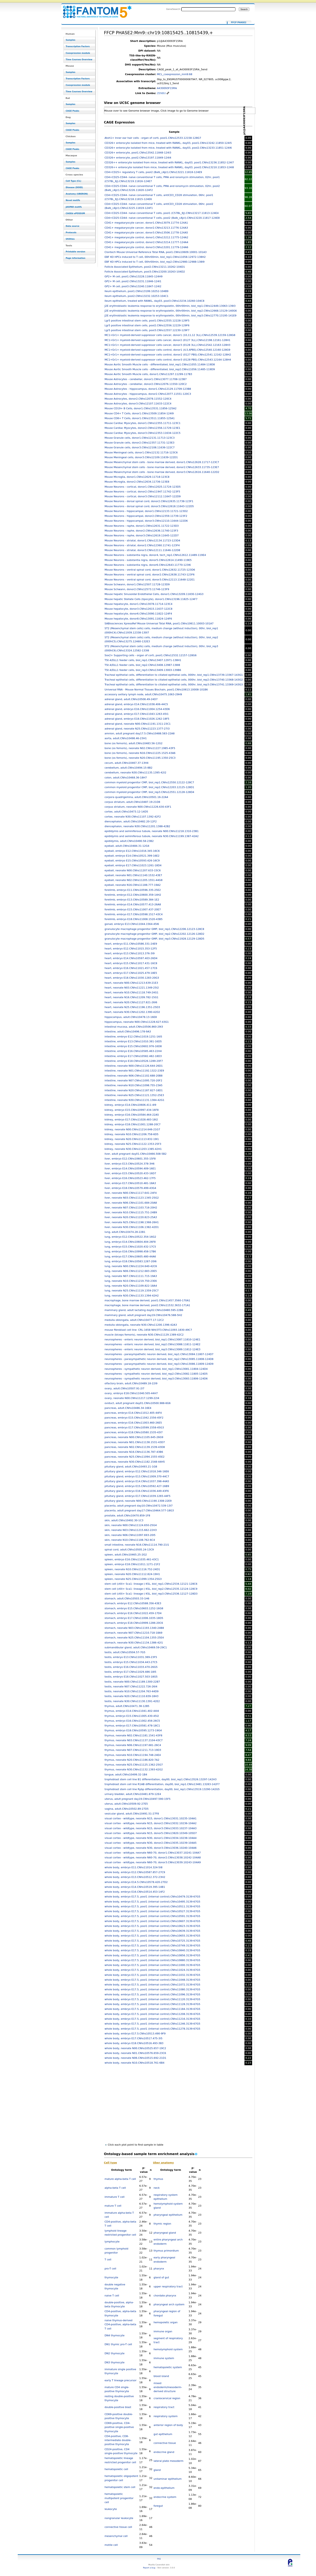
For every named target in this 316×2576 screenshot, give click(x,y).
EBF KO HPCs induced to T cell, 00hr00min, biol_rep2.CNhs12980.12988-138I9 (155, 261)
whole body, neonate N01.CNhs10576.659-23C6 (135, 2053)
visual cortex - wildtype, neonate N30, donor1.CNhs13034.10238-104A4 (151, 1837)
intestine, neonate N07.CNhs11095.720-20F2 (133, 1080)
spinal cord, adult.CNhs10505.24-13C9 (129, 1549)
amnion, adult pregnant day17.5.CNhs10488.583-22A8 (140, 733)
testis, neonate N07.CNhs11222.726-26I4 (131, 1686)
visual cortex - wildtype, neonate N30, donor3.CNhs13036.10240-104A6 (151, 1847)
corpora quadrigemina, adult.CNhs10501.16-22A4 (136, 797)
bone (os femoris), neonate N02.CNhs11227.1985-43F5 (140, 748)
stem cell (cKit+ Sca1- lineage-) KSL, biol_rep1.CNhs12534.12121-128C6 (151, 1583)
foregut (158, 2505)
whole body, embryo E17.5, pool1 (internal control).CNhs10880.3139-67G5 (152, 1960)
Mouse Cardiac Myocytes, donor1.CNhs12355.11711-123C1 (143, 423)
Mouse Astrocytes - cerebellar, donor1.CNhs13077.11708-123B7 (146, 379)
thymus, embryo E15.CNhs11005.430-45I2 (132, 1715)
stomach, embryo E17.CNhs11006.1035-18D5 (134, 1618)
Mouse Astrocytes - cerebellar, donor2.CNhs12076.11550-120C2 (146, 383)
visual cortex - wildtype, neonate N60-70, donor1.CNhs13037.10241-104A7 (153, 1852)
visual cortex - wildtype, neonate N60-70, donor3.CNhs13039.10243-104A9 (153, 1862)
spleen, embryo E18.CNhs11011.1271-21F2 (132, 1564)
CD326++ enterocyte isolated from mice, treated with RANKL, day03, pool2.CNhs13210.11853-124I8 (169, 167)
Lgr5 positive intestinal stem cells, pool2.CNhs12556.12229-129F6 (147, 325)
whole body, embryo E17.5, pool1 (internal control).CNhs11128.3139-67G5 (152, 2004)
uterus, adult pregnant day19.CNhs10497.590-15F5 (137, 1798)
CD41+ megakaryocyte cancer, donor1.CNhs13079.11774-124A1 (146, 222)
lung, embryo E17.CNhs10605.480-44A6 (130, 1256)
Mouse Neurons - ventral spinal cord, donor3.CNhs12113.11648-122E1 (150, 579)
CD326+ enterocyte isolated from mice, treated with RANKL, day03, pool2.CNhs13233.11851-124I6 (168, 147)
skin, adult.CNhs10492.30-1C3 (124, 1520)
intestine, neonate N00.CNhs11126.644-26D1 (134, 1065)
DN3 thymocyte (115, 2362)
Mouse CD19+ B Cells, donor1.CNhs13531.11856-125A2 (141, 408)
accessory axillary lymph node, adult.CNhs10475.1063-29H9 (143, 694)
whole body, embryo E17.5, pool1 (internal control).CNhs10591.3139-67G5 (152, 1916)
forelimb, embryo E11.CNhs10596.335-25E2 (133, 889)
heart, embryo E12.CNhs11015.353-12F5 (131, 948)
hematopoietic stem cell (120, 2487)
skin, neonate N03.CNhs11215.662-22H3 (131, 1530)
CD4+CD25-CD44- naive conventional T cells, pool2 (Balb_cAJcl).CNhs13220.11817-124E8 (162, 217)
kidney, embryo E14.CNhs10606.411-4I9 (130, 1104)
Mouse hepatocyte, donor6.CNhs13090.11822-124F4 (138, 613)
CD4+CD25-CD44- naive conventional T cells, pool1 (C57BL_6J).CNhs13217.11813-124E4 (162, 212)
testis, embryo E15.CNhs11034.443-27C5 (131, 1662)
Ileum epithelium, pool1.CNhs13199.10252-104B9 (136, 291)
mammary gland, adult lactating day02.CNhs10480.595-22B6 (144, 1310)
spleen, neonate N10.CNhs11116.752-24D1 (132, 1569)
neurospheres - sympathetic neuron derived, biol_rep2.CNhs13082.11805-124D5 (156, 1373)
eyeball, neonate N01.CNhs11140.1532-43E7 (133, 875)
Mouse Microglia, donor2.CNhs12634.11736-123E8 (137, 481)
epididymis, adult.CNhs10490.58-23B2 (129, 840)
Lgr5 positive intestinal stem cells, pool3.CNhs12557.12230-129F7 (147, 330)
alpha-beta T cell (115, 2187)
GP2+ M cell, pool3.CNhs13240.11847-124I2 (133, 286)
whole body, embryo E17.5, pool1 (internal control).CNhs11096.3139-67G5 (152, 1994)
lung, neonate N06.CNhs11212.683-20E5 (131, 1270)
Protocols (71, 232)
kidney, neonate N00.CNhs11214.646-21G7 (132, 1129)
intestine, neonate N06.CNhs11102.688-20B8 (134, 1075)
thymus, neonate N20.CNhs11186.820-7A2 (132, 1759)
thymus (158, 2178)
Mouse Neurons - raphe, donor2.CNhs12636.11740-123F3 (141, 530)
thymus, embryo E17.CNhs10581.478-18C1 (132, 1725)
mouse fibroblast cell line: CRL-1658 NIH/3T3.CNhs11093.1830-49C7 (148, 1329)
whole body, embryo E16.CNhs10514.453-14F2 (135, 1891)
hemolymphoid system (168, 2349)
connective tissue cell (118, 2526)
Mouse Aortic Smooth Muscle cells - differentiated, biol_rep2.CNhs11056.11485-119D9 (160, 369)
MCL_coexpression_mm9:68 (174, 74)
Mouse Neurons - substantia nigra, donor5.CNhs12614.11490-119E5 (148, 560)
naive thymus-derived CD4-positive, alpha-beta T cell (120, 2324)
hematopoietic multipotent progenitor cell (119, 2498)
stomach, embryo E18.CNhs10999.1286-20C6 (134, 1622)
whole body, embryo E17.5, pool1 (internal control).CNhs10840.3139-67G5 (152, 1950)
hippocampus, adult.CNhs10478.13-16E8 (131, 1017)
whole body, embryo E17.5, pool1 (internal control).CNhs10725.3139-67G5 (152, 1940)
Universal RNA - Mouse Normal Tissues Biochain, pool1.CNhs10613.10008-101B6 (156, 689)
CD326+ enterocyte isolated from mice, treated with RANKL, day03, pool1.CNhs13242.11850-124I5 (168, 142)
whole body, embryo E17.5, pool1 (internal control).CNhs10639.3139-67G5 (152, 1930)
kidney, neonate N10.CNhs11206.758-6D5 (132, 1134)
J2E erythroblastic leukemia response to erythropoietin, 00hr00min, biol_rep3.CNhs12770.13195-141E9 (170, 315)
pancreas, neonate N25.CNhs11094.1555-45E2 (135, 1456)
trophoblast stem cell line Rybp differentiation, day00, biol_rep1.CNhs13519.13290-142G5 (162, 1789)
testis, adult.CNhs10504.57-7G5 (125, 1652)
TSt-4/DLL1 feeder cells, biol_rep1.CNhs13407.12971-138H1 (143, 660)
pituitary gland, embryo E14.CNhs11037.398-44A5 (137, 1481)
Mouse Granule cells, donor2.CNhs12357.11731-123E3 (140, 442)
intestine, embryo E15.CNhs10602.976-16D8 (133, 1046)
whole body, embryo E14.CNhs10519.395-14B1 (135, 1886)
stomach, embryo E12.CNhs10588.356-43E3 (133, 1603)
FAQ (159, 2559)
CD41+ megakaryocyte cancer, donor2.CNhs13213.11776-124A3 (146, 227)
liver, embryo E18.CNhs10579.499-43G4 (130, 1188)
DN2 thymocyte (115, 2353)
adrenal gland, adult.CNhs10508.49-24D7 (131, 699)
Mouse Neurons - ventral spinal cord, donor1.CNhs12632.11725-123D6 (150, 569)
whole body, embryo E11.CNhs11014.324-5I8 (133, 1867)
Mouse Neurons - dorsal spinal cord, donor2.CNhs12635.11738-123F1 (149, 501)
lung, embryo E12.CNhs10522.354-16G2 (130, 1236)
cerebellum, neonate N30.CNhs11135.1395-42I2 (135, 772)
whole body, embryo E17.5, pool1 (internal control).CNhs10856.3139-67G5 (152, 1955)
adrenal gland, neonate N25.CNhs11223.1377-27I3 (137, 728)
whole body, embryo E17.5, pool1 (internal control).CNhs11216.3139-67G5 (152, 2018)
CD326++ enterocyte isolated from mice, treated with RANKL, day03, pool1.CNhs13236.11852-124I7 (169, 162)
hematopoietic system (168, 2367)
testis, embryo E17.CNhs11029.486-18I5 (130, 1671)
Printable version (75, 252)
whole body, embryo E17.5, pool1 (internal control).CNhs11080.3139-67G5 (152, 1989)
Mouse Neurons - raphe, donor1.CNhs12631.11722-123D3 (142, 525)
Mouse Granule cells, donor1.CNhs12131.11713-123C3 (140, 437)
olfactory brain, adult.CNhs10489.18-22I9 (131, 1383)
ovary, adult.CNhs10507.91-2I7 (124, 1388)
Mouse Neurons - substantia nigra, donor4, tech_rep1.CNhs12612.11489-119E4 (155, 554)
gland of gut (161, 2277)
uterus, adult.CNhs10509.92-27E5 (126, 1803)
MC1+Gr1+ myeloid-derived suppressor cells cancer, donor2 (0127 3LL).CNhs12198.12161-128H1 (168, 340)
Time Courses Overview (79, 59)
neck (157, 2187)
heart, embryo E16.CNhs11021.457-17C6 (131, 968)
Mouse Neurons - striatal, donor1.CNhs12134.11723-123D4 (142, 540)
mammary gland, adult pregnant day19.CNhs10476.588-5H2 (143, 1315)
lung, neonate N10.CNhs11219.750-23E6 (131, 1280)
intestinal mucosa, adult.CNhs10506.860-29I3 (134, 1026)
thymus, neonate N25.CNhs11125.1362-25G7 (134, 1764)
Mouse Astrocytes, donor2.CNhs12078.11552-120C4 (138, 398)
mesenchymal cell (116, 2536)
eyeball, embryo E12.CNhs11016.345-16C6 (132, 850)
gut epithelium (163, 2434)
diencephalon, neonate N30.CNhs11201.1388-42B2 (137, 826)
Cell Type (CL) (73, 181)
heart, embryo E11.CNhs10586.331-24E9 (131, 943)
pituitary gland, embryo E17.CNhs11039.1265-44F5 (137, 1495)
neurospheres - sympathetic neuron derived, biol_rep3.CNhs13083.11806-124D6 (156, 1378)
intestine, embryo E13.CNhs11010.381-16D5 (133, 1041)
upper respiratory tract (168, 2286)
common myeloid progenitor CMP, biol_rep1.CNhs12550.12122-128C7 (149, 782)
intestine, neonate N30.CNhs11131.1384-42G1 (134, 1099)
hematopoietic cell (116, 2469)
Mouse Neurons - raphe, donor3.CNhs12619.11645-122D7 (142, 535)
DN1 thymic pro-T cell (118, 2344)
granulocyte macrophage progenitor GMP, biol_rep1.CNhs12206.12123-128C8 (154, 929)
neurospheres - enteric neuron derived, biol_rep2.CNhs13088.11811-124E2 (153, 1344)
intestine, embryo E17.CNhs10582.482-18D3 (133, 1056)
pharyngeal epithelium (168, 2214)
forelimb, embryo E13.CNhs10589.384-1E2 (132, 899)
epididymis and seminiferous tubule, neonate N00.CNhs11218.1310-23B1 (152, 831)
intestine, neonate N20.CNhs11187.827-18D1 (134, 1090)
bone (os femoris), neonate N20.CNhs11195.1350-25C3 (140, 757)
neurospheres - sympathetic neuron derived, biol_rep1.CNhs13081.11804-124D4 (156, 1368)
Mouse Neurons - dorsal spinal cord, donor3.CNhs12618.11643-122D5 (149, 506)
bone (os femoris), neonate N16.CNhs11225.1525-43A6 (140, 752)
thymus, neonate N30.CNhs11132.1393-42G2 (134, 1769)
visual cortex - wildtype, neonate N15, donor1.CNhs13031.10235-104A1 (151, 1818)
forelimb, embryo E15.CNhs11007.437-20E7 (133, 909)
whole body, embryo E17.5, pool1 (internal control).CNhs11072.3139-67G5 (152, 1984)
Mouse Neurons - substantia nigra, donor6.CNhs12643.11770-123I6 (148, 564)
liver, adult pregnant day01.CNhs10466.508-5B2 (136, 1153)
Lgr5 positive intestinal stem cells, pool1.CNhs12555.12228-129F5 (147, 320)
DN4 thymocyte (115, 2335)
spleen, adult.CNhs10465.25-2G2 (126, 1554)
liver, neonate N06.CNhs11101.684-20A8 (131, 1202)
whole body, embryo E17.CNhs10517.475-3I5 (133, 2038)
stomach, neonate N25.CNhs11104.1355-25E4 (134, 1637)
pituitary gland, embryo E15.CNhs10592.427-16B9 (137, 1486)
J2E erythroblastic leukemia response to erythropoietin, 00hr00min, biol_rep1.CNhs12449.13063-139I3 (170, 305)
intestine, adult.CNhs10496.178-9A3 (128, 1031)
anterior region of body (168, 2425)
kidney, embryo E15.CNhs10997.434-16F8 (132, 1109)
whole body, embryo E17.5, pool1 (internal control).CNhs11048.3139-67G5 (152, 1979)
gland (157, 2469)
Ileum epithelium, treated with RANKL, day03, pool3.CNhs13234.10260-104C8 (154, 300)
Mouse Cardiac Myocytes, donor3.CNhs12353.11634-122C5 (143, 432)
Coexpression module (78, 53)
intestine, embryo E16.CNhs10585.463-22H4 (133, 1051)
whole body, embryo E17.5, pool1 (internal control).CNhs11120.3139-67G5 (152, 1999)
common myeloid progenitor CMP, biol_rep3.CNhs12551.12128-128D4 (149, 792)
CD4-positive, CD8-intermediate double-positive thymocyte (118, 2440)
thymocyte (111, 2277)
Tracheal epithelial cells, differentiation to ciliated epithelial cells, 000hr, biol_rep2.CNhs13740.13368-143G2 (174, 679)
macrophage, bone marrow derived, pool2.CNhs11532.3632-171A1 (147, 1305)
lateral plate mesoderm (168, 2460)
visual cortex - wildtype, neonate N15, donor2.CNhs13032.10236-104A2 (151, 1823)
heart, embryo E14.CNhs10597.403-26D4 (131, 958)
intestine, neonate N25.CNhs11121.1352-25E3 (134, 1095)
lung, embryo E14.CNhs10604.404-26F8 (130, 1241)
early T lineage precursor (120, 2380)
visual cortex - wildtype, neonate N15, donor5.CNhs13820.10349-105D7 (151, 1833)
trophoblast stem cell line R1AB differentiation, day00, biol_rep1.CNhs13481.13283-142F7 (162, 1784)
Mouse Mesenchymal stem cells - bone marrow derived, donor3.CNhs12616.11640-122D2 (162, 472)
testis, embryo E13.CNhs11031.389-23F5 (131, 1657)
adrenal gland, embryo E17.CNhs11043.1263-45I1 (137, 713)
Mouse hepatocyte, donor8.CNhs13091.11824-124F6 (138, 618)
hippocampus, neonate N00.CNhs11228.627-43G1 (137, 1021)
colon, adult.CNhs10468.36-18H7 (126, 777)
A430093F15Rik (167, 88)
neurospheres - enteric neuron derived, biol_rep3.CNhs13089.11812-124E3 (153, 1349)
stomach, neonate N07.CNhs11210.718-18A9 (133, 1632)
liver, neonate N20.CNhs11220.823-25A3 (131, 1217)
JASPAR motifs (74, 207)
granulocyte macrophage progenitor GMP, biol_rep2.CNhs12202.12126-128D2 (154, 933)
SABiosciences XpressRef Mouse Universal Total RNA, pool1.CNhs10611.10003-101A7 (159, 623)
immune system (164, 2358)
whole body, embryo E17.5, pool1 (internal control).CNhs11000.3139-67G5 (152, 1965)
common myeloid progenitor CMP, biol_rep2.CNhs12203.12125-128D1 (149, 787)
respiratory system (166, 2416)
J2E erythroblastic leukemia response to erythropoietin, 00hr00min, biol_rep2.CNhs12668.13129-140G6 (171, 310)
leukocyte (111, 2509)
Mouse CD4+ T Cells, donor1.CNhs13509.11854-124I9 (139, 413)
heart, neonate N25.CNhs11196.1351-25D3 (132, 1007)
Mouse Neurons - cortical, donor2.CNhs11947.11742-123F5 (142, 491)
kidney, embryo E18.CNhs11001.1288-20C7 (133, 1124)
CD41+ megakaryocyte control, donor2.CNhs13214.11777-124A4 (146, 242)
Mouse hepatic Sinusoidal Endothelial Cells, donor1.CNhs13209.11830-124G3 (154, 594)
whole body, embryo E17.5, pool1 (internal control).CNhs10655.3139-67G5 (152, 1935)
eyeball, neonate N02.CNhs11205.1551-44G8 (134, 880)
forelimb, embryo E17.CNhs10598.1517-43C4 (134, 914)
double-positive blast (118, 2407)
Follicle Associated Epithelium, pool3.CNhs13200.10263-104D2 (145, 271)
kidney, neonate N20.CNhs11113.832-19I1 (132, 1139)
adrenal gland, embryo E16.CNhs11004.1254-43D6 (137, 709)
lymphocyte (112, 2241)
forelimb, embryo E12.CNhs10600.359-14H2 (133, 894)
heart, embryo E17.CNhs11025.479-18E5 (131, 972)
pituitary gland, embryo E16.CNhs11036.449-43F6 (137, 1490)
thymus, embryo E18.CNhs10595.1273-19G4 (133, 1730)
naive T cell (112, 2295)
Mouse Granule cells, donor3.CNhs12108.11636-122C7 (140, 447)
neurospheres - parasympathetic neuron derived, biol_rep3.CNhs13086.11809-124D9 (159, 1363)
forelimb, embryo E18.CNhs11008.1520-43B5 (134, 919)
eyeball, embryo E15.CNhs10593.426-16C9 (132, 860)
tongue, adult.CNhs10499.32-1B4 (126, 1774)
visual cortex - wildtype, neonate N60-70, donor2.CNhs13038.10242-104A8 (153, 1857)
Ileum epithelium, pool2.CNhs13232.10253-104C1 (136, 295)
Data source (72, 226)
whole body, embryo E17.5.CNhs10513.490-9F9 (135, 2033)
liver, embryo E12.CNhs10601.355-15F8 (130, 1158)
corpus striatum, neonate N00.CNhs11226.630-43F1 (138, 806)
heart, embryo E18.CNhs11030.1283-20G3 (132, 977)
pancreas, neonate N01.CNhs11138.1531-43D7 (135, 1442)
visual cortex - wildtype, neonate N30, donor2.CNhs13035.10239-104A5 (151, 1842)
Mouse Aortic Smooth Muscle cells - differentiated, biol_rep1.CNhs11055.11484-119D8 (160, 364)
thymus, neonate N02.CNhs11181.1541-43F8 (133, 1735)
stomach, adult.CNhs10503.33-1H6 (127, 1598)
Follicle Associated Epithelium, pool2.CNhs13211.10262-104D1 (145, 266)
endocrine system (165, 2496)
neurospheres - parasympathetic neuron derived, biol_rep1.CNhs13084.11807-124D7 (159, 1354)
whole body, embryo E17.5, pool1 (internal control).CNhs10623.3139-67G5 (152, 1925)
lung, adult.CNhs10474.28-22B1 (125, 1231)
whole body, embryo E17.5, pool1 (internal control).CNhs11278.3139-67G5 (152, 2028)
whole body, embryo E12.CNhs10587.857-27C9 (135, 1872)
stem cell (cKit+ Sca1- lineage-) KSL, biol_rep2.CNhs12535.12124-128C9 (151, 1588)
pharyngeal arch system (169, 2304)
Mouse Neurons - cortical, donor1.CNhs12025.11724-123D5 (143, 486)
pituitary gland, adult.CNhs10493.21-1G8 (131, 1466)
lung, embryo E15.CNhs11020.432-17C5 (130, 1246)
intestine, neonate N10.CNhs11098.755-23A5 (134, 1085)
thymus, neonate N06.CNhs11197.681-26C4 (133, 1745)
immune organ (163, 2331)
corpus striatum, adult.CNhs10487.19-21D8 (132, 801)
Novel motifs (73, 200)
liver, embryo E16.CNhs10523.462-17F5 (130, 1178)
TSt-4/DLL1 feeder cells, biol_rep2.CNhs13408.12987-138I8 (142, 664)
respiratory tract (164, 2407)
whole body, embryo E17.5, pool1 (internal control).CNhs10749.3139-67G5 (152, 1945)
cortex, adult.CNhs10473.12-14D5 (126, 811)
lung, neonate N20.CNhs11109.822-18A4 (131, 1285)
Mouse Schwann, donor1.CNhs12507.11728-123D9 (137, 584)
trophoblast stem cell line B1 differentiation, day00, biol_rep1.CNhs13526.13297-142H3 (161, 1779)
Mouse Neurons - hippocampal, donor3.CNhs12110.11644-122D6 (146, 520)
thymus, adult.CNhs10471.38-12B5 (127, 1706)
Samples (70, 40)
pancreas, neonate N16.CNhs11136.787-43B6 (134, 1451)
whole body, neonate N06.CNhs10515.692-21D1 (135, 2057)
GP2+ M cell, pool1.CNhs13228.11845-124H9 (134, 276)
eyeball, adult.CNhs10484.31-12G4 (127, 845)
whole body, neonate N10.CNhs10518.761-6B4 (134, 2062)
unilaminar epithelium (168, 2478)
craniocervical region (167, 2398)
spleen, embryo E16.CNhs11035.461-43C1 (132, 1559)
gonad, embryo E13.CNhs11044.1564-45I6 (132, 923)
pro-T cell (110, 2268)
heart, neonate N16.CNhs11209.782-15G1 (131, 997)
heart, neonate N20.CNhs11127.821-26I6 (131, 1002)
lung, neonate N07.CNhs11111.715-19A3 (131, 1276)
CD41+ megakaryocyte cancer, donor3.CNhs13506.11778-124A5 (146, 232)
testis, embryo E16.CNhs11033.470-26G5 (131, 1666)
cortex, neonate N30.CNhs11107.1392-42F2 (133, 816)
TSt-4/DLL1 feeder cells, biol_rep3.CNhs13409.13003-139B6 (143, 669)
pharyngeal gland (165, 2232)
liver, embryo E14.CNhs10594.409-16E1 (130, 1168)
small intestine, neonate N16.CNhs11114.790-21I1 (137, 1544)
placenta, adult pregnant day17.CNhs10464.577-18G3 (139, 1510)
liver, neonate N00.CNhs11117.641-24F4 (131, 1192)
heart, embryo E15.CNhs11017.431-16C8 (131, 963)
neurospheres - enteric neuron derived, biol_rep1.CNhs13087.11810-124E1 (153, 1339)
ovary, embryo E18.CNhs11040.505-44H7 (131, 1393)
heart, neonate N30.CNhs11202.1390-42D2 (132, 1011)
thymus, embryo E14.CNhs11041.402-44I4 (132, 1710)
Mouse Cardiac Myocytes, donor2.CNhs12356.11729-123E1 (142, 427)
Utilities (70, 239)
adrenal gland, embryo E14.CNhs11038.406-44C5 (136, 704)
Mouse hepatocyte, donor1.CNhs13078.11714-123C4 (139, 603)
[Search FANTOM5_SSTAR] (208, 9)
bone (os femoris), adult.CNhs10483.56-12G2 (134, 743)
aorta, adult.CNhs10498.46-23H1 (126, 738)
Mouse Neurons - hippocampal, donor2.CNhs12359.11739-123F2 (146, 515)
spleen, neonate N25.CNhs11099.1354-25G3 (133, 1578)
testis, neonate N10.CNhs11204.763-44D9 (132, 1691)
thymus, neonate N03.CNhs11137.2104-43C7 (134, 1740)
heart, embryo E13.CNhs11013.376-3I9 (130, 953)
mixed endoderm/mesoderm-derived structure (168, 2387)
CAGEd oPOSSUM (75, 213)
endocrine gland (164, 2452)
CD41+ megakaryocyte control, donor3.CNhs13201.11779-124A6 (146, 247)
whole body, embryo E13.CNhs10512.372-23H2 (135, 1877)
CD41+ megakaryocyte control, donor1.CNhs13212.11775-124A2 (146, 237)
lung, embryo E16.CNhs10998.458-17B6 (130, 1251)
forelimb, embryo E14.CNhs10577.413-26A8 (133, 904)
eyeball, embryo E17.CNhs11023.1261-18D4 (133, 865)
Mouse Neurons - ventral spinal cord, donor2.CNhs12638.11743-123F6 (150, 574)
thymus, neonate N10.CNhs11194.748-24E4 (133, 1754)
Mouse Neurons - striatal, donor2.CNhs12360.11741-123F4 (142, 545)
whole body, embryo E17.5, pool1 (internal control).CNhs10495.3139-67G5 (152, 1901)
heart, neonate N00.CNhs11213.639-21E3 (131, 982)
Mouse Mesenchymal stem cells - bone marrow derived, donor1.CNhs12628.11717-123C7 (162, 462)
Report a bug (149, 2568)
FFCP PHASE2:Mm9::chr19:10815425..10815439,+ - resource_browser (94, 9)
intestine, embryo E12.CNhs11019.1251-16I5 (133, 1036)
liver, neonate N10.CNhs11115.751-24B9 (131, 1212)
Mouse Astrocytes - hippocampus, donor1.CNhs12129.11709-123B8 (148, 388)
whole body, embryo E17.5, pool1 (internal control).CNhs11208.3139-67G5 (152, 2013)
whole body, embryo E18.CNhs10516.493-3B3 (134, 2043)
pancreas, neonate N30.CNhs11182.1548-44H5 (135, 1461)
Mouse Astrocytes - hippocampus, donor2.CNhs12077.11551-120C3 (148, 393)
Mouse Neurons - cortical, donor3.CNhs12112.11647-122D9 (143, 496)
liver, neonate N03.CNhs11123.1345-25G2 (132, 1197)
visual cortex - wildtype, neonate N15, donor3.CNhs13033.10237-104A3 (151, 1828)
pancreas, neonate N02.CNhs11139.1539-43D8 (135, 1447)
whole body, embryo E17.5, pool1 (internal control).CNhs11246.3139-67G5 (152, 2023)
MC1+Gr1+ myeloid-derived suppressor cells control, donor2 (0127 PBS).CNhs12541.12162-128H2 (168, 354)
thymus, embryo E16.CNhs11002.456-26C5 (132, 1720)
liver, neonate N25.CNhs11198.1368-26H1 (132, 1222)
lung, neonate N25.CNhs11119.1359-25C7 (132, 1290)
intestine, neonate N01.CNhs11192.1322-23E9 (134, 1070)
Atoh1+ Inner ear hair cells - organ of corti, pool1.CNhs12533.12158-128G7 (153, 137)
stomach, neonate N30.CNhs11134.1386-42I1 (134, 1642)
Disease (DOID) (74, 187)
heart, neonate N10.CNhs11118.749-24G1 (131, 992)
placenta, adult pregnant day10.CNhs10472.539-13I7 (139, 1505)
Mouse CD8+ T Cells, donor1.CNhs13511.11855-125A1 (140, 418)
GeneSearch (173, 9)
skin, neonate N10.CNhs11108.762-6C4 (130, 1539)
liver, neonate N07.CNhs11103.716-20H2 (131, 1207)
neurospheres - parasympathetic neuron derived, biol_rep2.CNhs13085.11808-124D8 (159, 1359)
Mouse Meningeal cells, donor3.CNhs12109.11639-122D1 (141, 457)
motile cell (111, 2544)
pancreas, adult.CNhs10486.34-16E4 (128, 1407)
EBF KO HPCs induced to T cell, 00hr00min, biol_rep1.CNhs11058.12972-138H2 (155, 256)
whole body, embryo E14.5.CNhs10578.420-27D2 (136, 1882)
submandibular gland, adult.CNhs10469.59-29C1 (136, 1647)
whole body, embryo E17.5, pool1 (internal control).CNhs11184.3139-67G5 (152, 2008)
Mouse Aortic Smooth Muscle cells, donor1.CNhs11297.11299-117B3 (148, 374)
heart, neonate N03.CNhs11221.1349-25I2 (132, 987)
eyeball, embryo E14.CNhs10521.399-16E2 (132, 855)
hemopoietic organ (166, 2322)
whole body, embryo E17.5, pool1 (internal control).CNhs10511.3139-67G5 (152, 1906)
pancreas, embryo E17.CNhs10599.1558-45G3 (134, 1427)
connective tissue (165, 2442)
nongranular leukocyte (119, 2518)
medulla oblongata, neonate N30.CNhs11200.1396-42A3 (141, 1324)
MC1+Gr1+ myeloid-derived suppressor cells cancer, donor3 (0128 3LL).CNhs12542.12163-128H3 (168, 344)
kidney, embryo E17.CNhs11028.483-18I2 (131, 1119)
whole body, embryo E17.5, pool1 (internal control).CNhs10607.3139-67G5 (152, 1921)
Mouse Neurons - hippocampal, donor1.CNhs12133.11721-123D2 (146, 511)
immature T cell (115, 2196)
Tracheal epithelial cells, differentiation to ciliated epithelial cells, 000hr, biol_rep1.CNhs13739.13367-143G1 (174, 674)
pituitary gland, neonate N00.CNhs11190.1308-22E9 (138, 1500)
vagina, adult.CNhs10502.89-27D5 (127, 1808)
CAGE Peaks (72, 111)
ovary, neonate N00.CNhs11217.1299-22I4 (132, 1398)
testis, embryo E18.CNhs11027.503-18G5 (131, 1676)
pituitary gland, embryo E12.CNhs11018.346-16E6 (137, 1471)
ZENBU (161, 93)
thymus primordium (166, 2250)
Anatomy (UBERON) (77, 194)
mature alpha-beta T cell (120, 2178)
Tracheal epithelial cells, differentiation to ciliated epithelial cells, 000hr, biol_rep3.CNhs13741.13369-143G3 (174, 684)
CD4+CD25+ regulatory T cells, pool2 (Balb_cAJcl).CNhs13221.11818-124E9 (153, 172)
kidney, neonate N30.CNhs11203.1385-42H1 (133, 1148)
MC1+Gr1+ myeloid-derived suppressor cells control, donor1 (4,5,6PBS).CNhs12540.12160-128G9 (167, 349)
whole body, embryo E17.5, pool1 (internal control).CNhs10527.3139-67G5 (152, 1911)
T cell (108, 2259)
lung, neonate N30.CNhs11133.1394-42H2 (132, 1295)
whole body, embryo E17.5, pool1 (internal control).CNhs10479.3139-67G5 (152, 1896)
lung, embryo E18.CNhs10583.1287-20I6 (131, 1261)
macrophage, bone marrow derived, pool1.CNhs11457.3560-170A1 (147, 1300)
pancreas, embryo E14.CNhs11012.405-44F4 (133, 1412)
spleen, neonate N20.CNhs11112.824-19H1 (132, 1574)
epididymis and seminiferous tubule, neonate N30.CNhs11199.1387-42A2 (152, 836)
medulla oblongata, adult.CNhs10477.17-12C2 (134, 1319)
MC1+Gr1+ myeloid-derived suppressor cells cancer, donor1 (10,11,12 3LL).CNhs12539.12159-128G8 (170, 335)
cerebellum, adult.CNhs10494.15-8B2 (129, 767)
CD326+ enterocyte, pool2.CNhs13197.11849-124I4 (138, 157)
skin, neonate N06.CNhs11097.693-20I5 (130, 1535)
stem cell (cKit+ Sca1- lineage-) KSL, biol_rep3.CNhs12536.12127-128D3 (151, 1593)
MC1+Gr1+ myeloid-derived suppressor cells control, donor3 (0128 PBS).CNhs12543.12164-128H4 (168, 359)
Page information (75, 258)
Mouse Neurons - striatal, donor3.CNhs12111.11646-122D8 (142, 550)
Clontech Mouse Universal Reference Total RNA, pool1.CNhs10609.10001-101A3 (156, 252)
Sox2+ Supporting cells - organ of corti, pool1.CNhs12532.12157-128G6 (151, 655)
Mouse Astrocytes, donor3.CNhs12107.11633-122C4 (138, 403)
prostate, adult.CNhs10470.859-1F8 (127, 1515)
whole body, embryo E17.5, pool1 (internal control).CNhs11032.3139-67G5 (152, 1974)
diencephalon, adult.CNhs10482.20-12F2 (131, 821)
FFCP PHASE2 (238, 23)
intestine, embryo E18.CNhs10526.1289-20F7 (134, 1060)
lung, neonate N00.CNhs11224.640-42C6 (131, 1266)
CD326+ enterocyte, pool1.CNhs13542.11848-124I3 (138, 152)
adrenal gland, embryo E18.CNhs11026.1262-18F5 (137, 718)
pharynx (159, 2268)
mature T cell (113, 2205)
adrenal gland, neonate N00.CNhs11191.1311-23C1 (138, 723)
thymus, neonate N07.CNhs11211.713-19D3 (133, 1749)
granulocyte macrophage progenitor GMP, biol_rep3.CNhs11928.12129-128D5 (154, 938)
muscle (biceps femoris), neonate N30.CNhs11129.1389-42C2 (144, 1334)
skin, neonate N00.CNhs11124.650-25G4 (131, 1525)
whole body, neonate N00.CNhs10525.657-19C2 (135, 2048)
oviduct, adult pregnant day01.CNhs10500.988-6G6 (138, 1403)
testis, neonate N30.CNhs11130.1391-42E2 (132, 1701)
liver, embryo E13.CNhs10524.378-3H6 (130, 1163)
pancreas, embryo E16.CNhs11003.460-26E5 (133, 1422)
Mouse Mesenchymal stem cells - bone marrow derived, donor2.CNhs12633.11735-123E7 (162, 467)
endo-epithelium (164, 2487)
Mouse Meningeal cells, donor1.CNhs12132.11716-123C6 (141, 452)
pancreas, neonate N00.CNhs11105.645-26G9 (134, 1437)
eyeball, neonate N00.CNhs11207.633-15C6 (133, 870)
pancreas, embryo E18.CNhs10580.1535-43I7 (134, 1432)
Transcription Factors (78, 46)
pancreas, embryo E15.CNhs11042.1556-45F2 (134, 1417)
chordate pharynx (165, 2295)
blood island (161, 2376)
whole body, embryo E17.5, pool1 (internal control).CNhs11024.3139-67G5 (152, 1969)
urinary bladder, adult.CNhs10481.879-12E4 (133, 1794)
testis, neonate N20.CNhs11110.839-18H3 (132, 1696)
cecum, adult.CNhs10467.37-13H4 (127, 762)
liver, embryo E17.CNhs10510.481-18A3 (130, 1183)
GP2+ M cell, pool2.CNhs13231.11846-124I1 (133, 281)
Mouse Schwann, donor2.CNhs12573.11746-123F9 (137, 589)
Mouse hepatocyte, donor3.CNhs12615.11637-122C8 (139, 608)
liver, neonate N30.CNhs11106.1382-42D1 (132, 1227)
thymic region (162, 2223)
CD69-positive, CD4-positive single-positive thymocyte (119, 2427)
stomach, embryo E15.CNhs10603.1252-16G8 (134, 1608)
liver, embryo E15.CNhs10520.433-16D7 (130, 1173)
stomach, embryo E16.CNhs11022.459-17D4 (133, 1613)
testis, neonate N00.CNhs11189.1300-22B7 (132, 1681)
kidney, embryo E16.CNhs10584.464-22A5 (132, 1114)
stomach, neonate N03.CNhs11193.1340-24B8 (134, 1627)
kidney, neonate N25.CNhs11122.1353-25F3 (133, 1143)
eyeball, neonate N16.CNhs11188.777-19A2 (133, 884)
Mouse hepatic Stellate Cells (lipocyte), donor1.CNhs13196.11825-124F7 (151, 599)
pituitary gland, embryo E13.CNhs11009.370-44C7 (137, 1476)
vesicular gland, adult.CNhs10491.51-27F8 (132, 1813)
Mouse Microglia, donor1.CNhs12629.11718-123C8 (137, 476)
